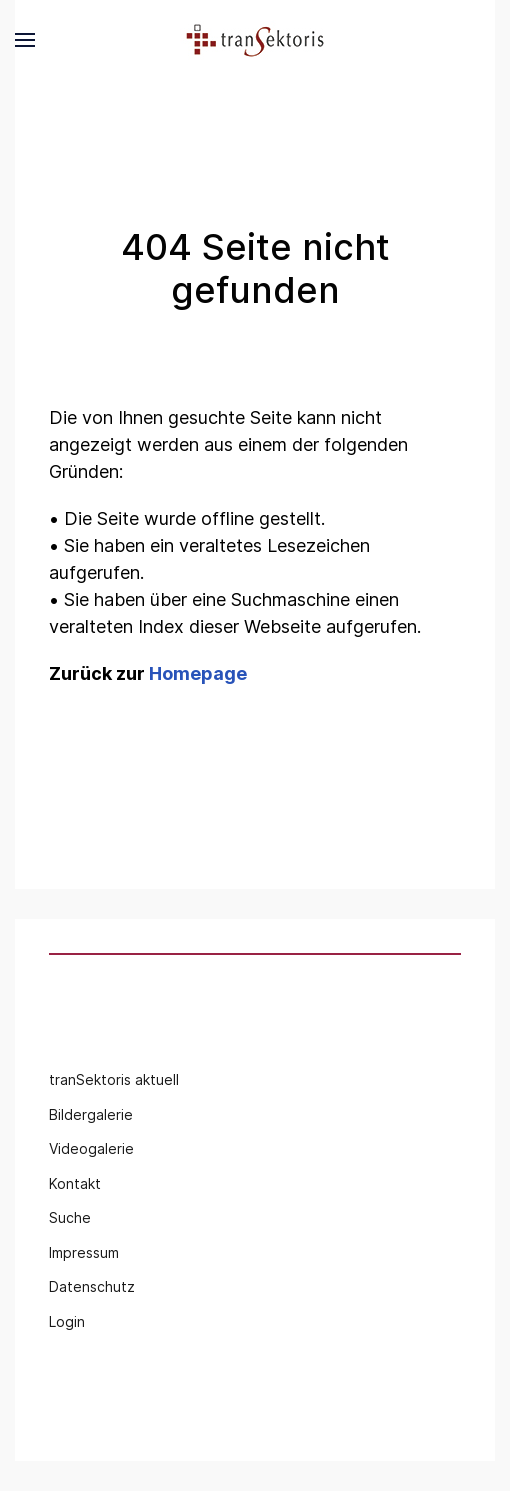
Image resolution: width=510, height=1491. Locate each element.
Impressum (84, 1252)
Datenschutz (92, 1286)
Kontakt (75, 1183)
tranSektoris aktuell (114, 1079)
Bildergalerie (91, 1114)
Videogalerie (91, 1148)
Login (67, 1321)
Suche (70, 1217)
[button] (25, 40)
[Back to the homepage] (255, 40)
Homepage (198, 673)
